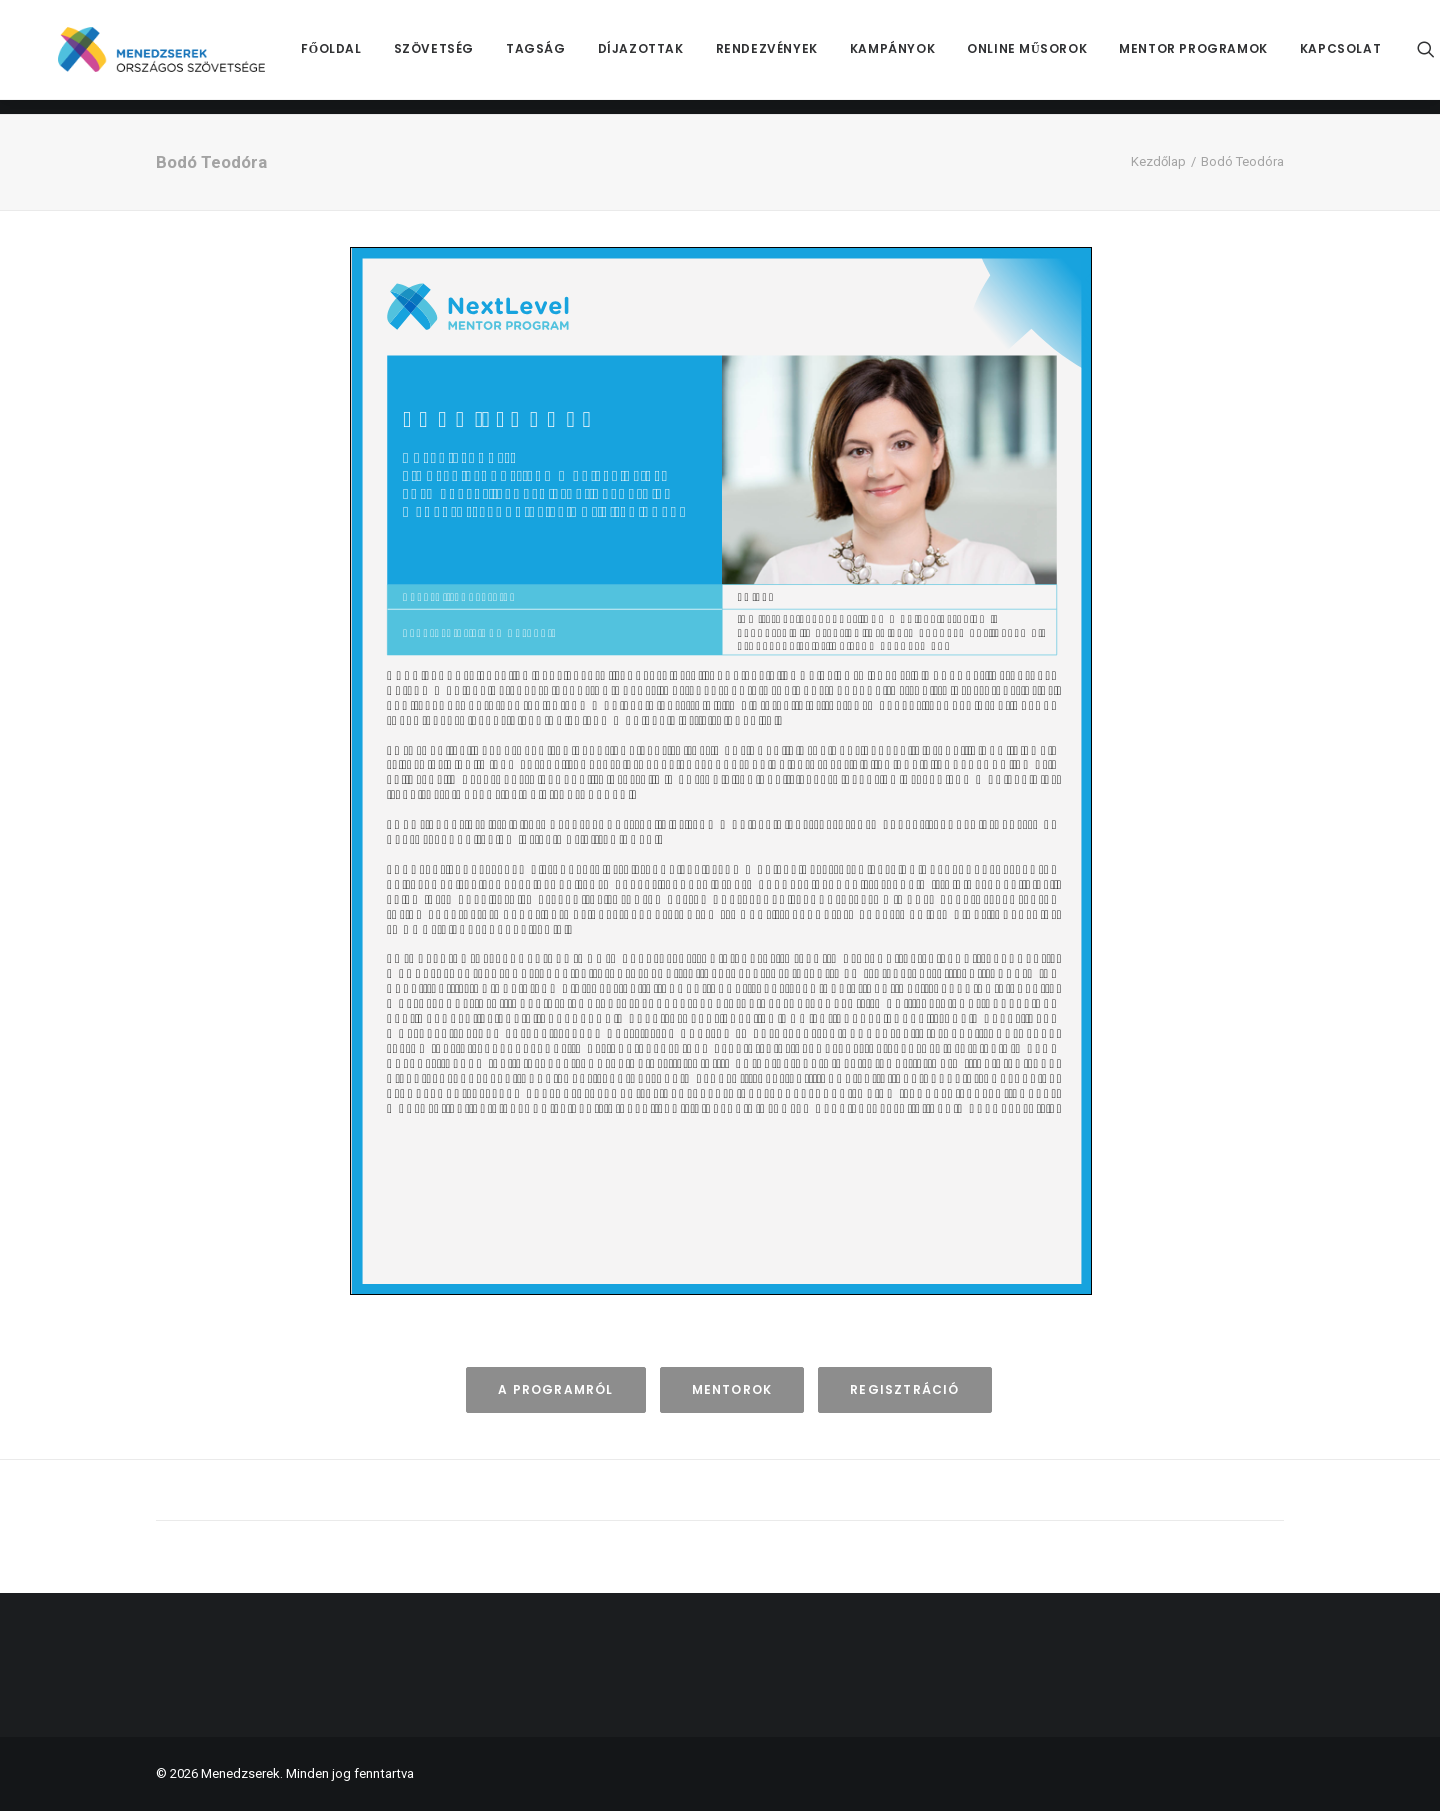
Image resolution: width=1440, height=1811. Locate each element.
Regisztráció (904, 1389)
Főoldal (358, 56)
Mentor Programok (1220, 56)
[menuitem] (358, 57)
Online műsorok (1054, 56)
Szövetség (460, 56)
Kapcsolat (1367, 56)
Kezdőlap (1158, 161)
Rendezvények (793, 56)
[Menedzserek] (175, 57)
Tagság (563, 56)
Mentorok (732, 1389)
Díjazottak (667, 56)
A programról (555, 1389)
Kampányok (919, 56)
